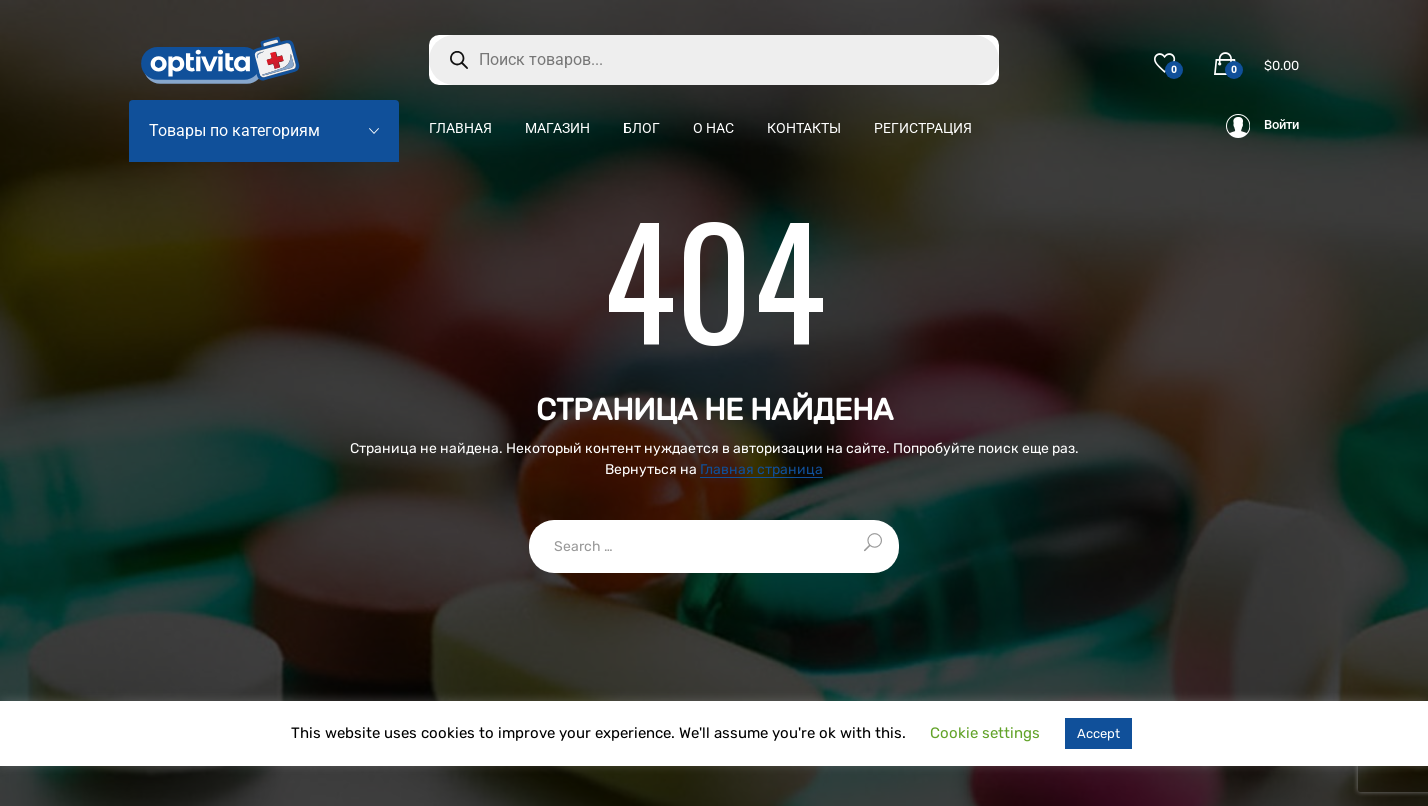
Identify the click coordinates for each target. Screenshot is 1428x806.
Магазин (557, 128)
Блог (641, 128)
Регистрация (923, 128)
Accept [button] (1098, 733)
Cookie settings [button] (985, 733)
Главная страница (761, 470)
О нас (713, 128)
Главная (460, 128)
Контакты (804, 128)
